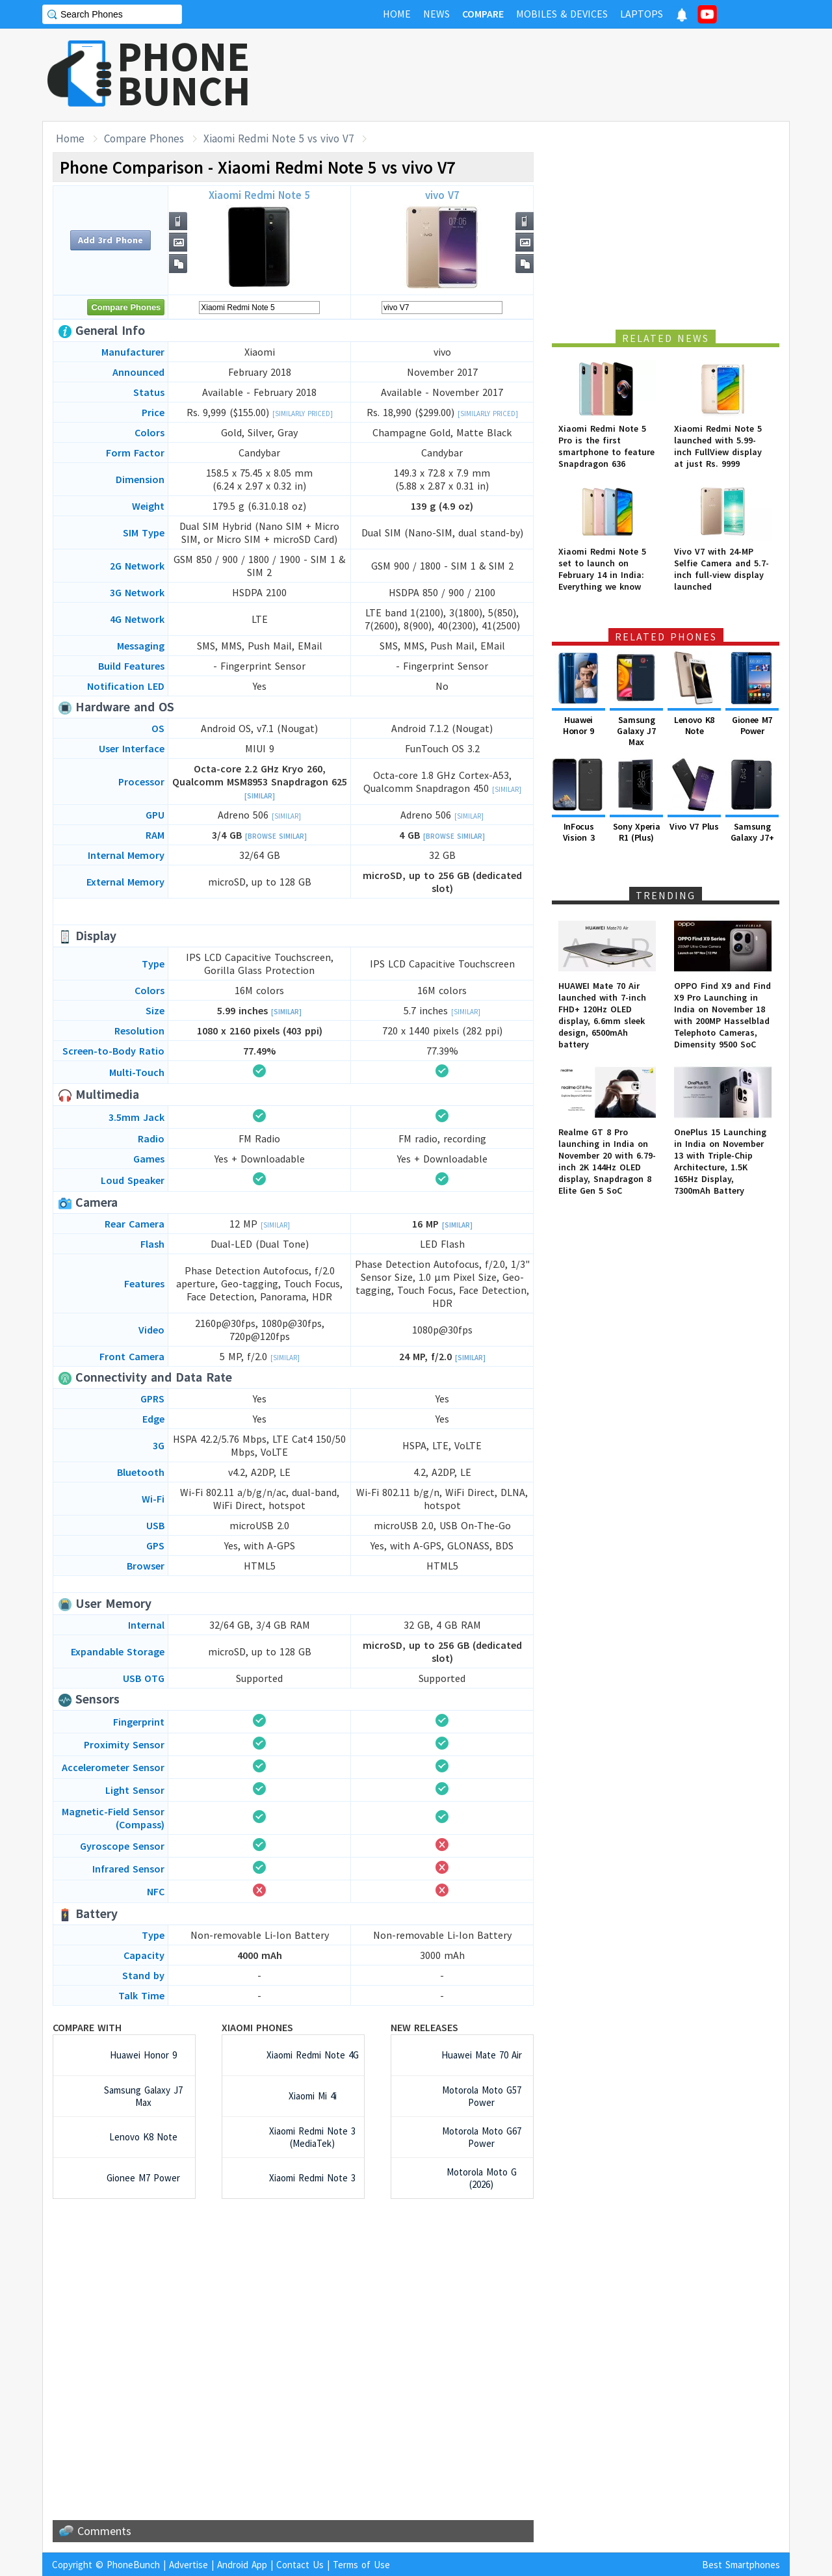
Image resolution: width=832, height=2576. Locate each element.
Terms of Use (361, 2564)
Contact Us (300, 2564)
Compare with (87, 2027)
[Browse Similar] (276, 836)
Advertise (188, 2564)
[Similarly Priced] (302, 413)
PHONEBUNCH (184, 73)
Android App (242, 2564)
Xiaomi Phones (257, 2027)
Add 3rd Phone (110, 240)
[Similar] (259, 795)
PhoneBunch (133, 2564)
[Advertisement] (553, 75)
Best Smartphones (741, 2564)
